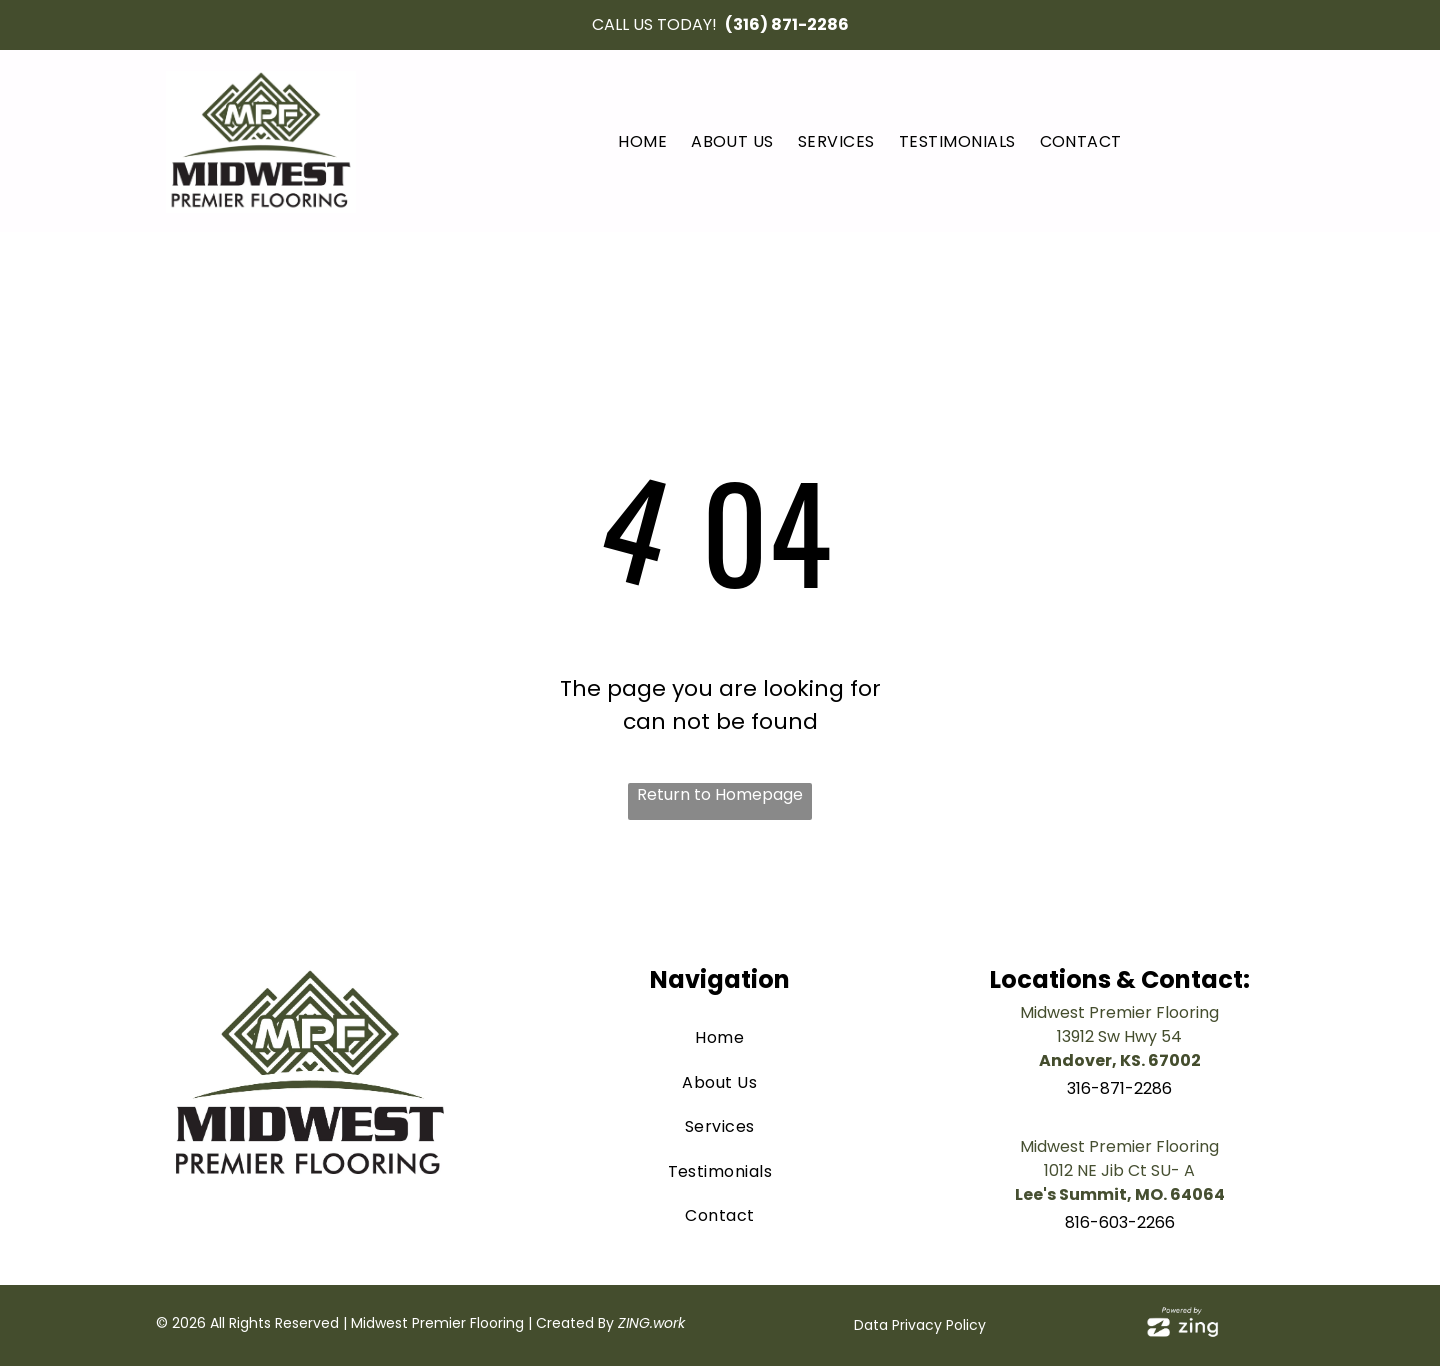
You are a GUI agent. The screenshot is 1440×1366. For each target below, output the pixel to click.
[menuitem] (642, 141)
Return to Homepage (720, 794)
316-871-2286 (1119, 1088)
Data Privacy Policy (920, 1325)
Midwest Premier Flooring (1119, 1012)
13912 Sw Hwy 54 (1119, 1036)
